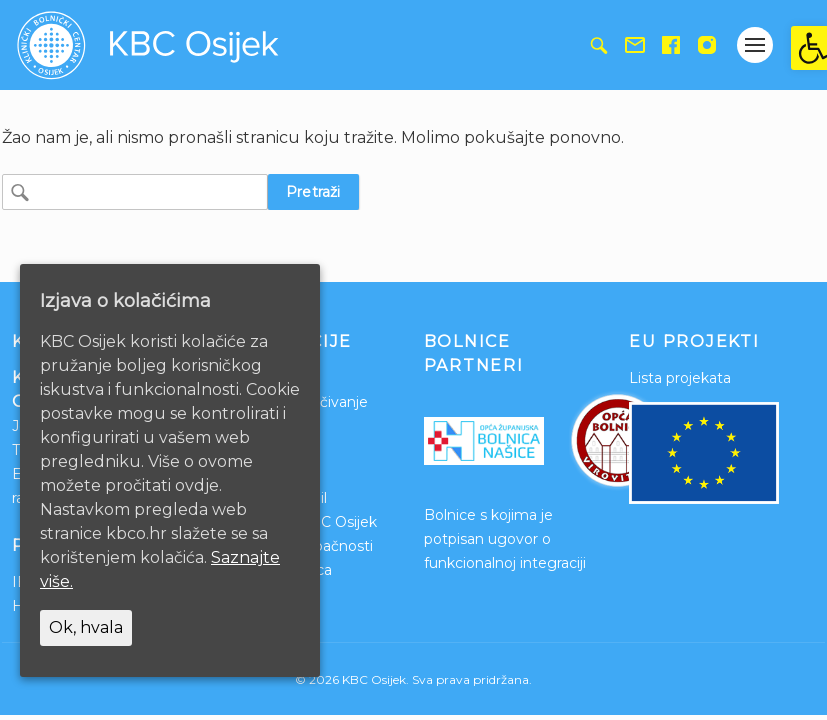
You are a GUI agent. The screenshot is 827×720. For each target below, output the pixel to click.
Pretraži (313, 192)
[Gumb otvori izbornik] (755, 45)
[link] (809, 48)
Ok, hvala (86, 627)
